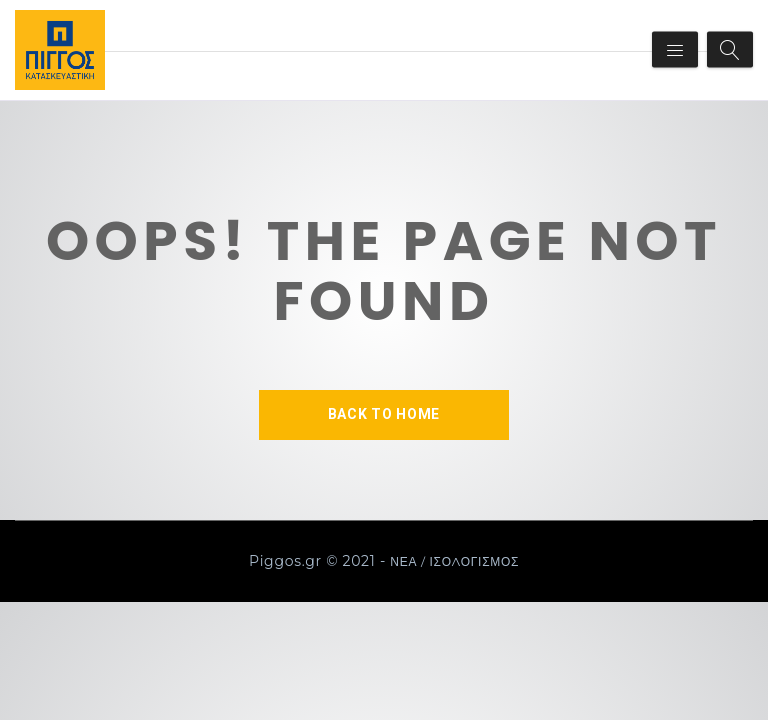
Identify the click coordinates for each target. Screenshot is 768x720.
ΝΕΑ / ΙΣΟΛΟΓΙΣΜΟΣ (454, 561)
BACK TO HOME (384, 414)
